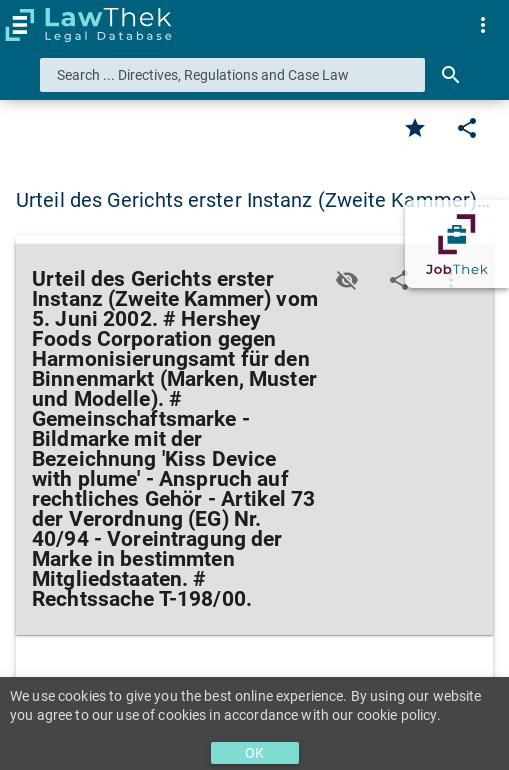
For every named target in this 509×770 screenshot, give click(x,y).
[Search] (451, 75)
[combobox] (232, 75)
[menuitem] (483, 25)
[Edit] (467, 128)
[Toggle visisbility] (347, 280)
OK (254, 753)
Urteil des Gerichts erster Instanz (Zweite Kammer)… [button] (253, 200)
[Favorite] (415, 128)
